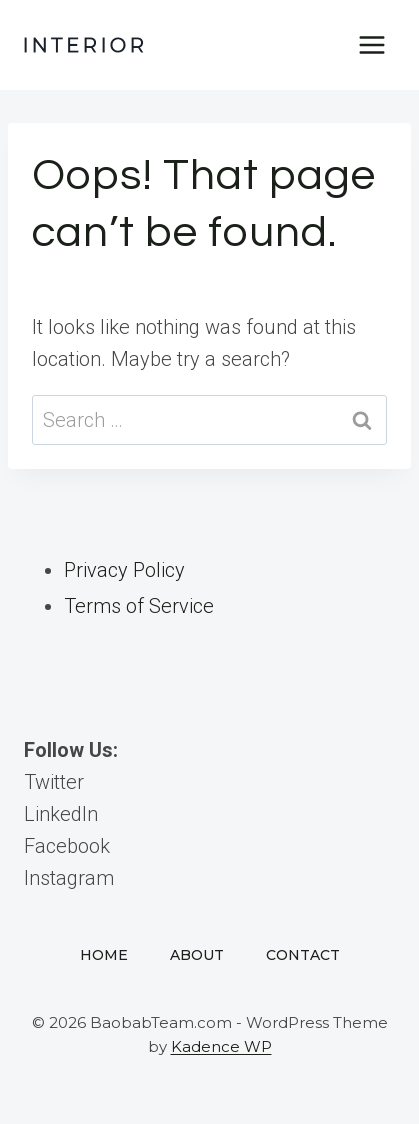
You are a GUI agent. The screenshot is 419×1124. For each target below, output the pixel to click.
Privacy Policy (124, 570)
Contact (303, 955)
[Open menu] (371, 44)
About (197, 955)
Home (104, 955)
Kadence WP (221, 1046)
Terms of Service (139, 606)
